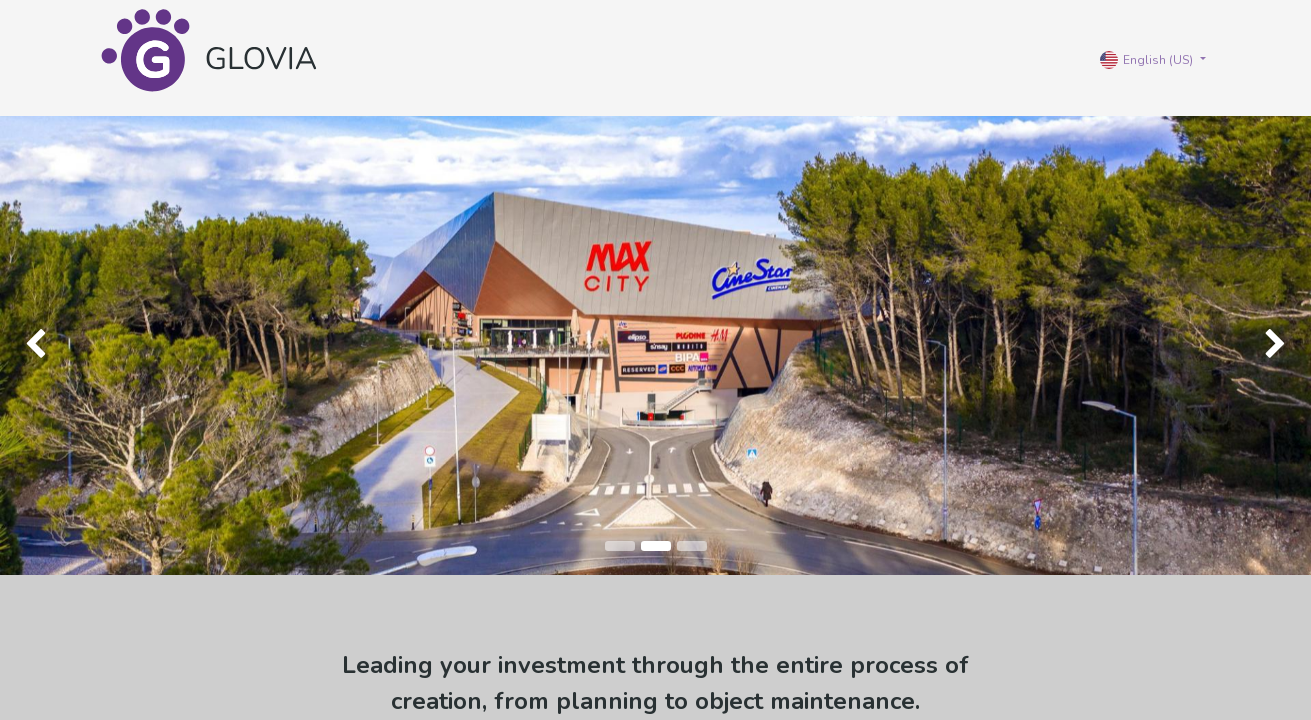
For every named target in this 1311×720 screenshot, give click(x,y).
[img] (52, 345)
